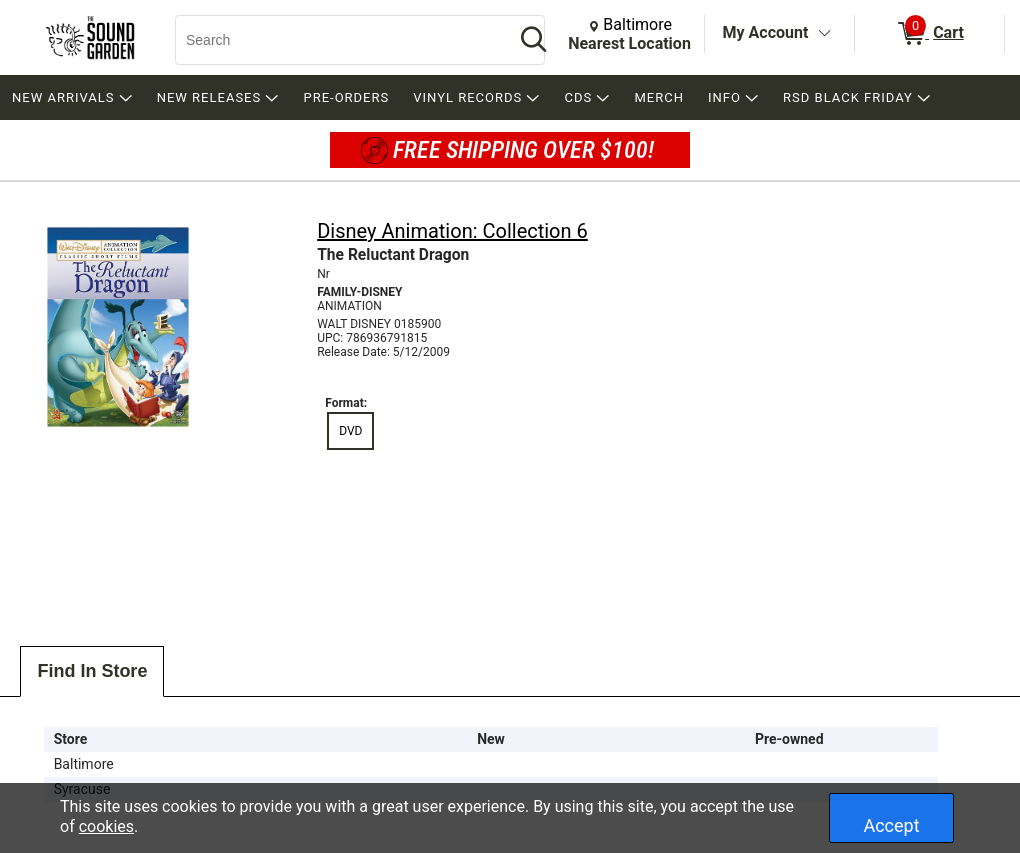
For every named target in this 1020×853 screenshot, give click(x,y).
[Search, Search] (335, 40)
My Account (766, 32)
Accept (891, 825)
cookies (106, 826)
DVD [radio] (350, 431)
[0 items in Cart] (929, 34)
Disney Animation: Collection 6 (452, 231)
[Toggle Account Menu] (824, 34)
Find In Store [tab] (92, 671)
